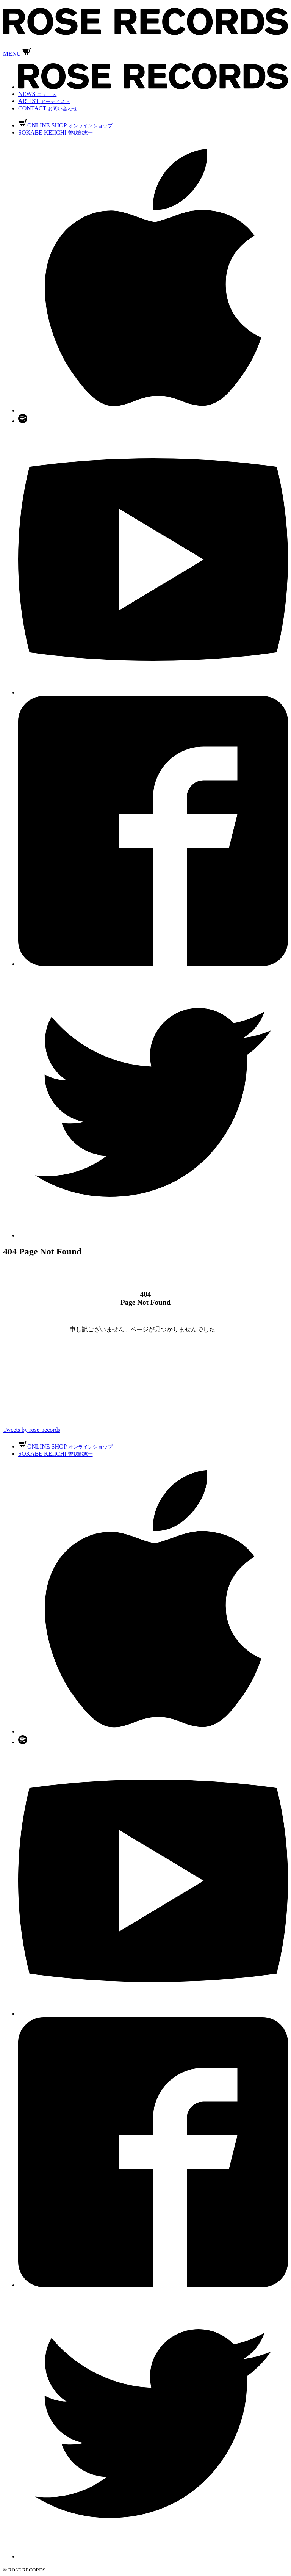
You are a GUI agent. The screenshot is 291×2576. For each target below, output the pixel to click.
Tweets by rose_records (31, 1430)
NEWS (37, 94)
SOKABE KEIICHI (55, 132)
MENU (12, 53)
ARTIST (44, 101)
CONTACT (47, 108)
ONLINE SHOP (65, 125)
